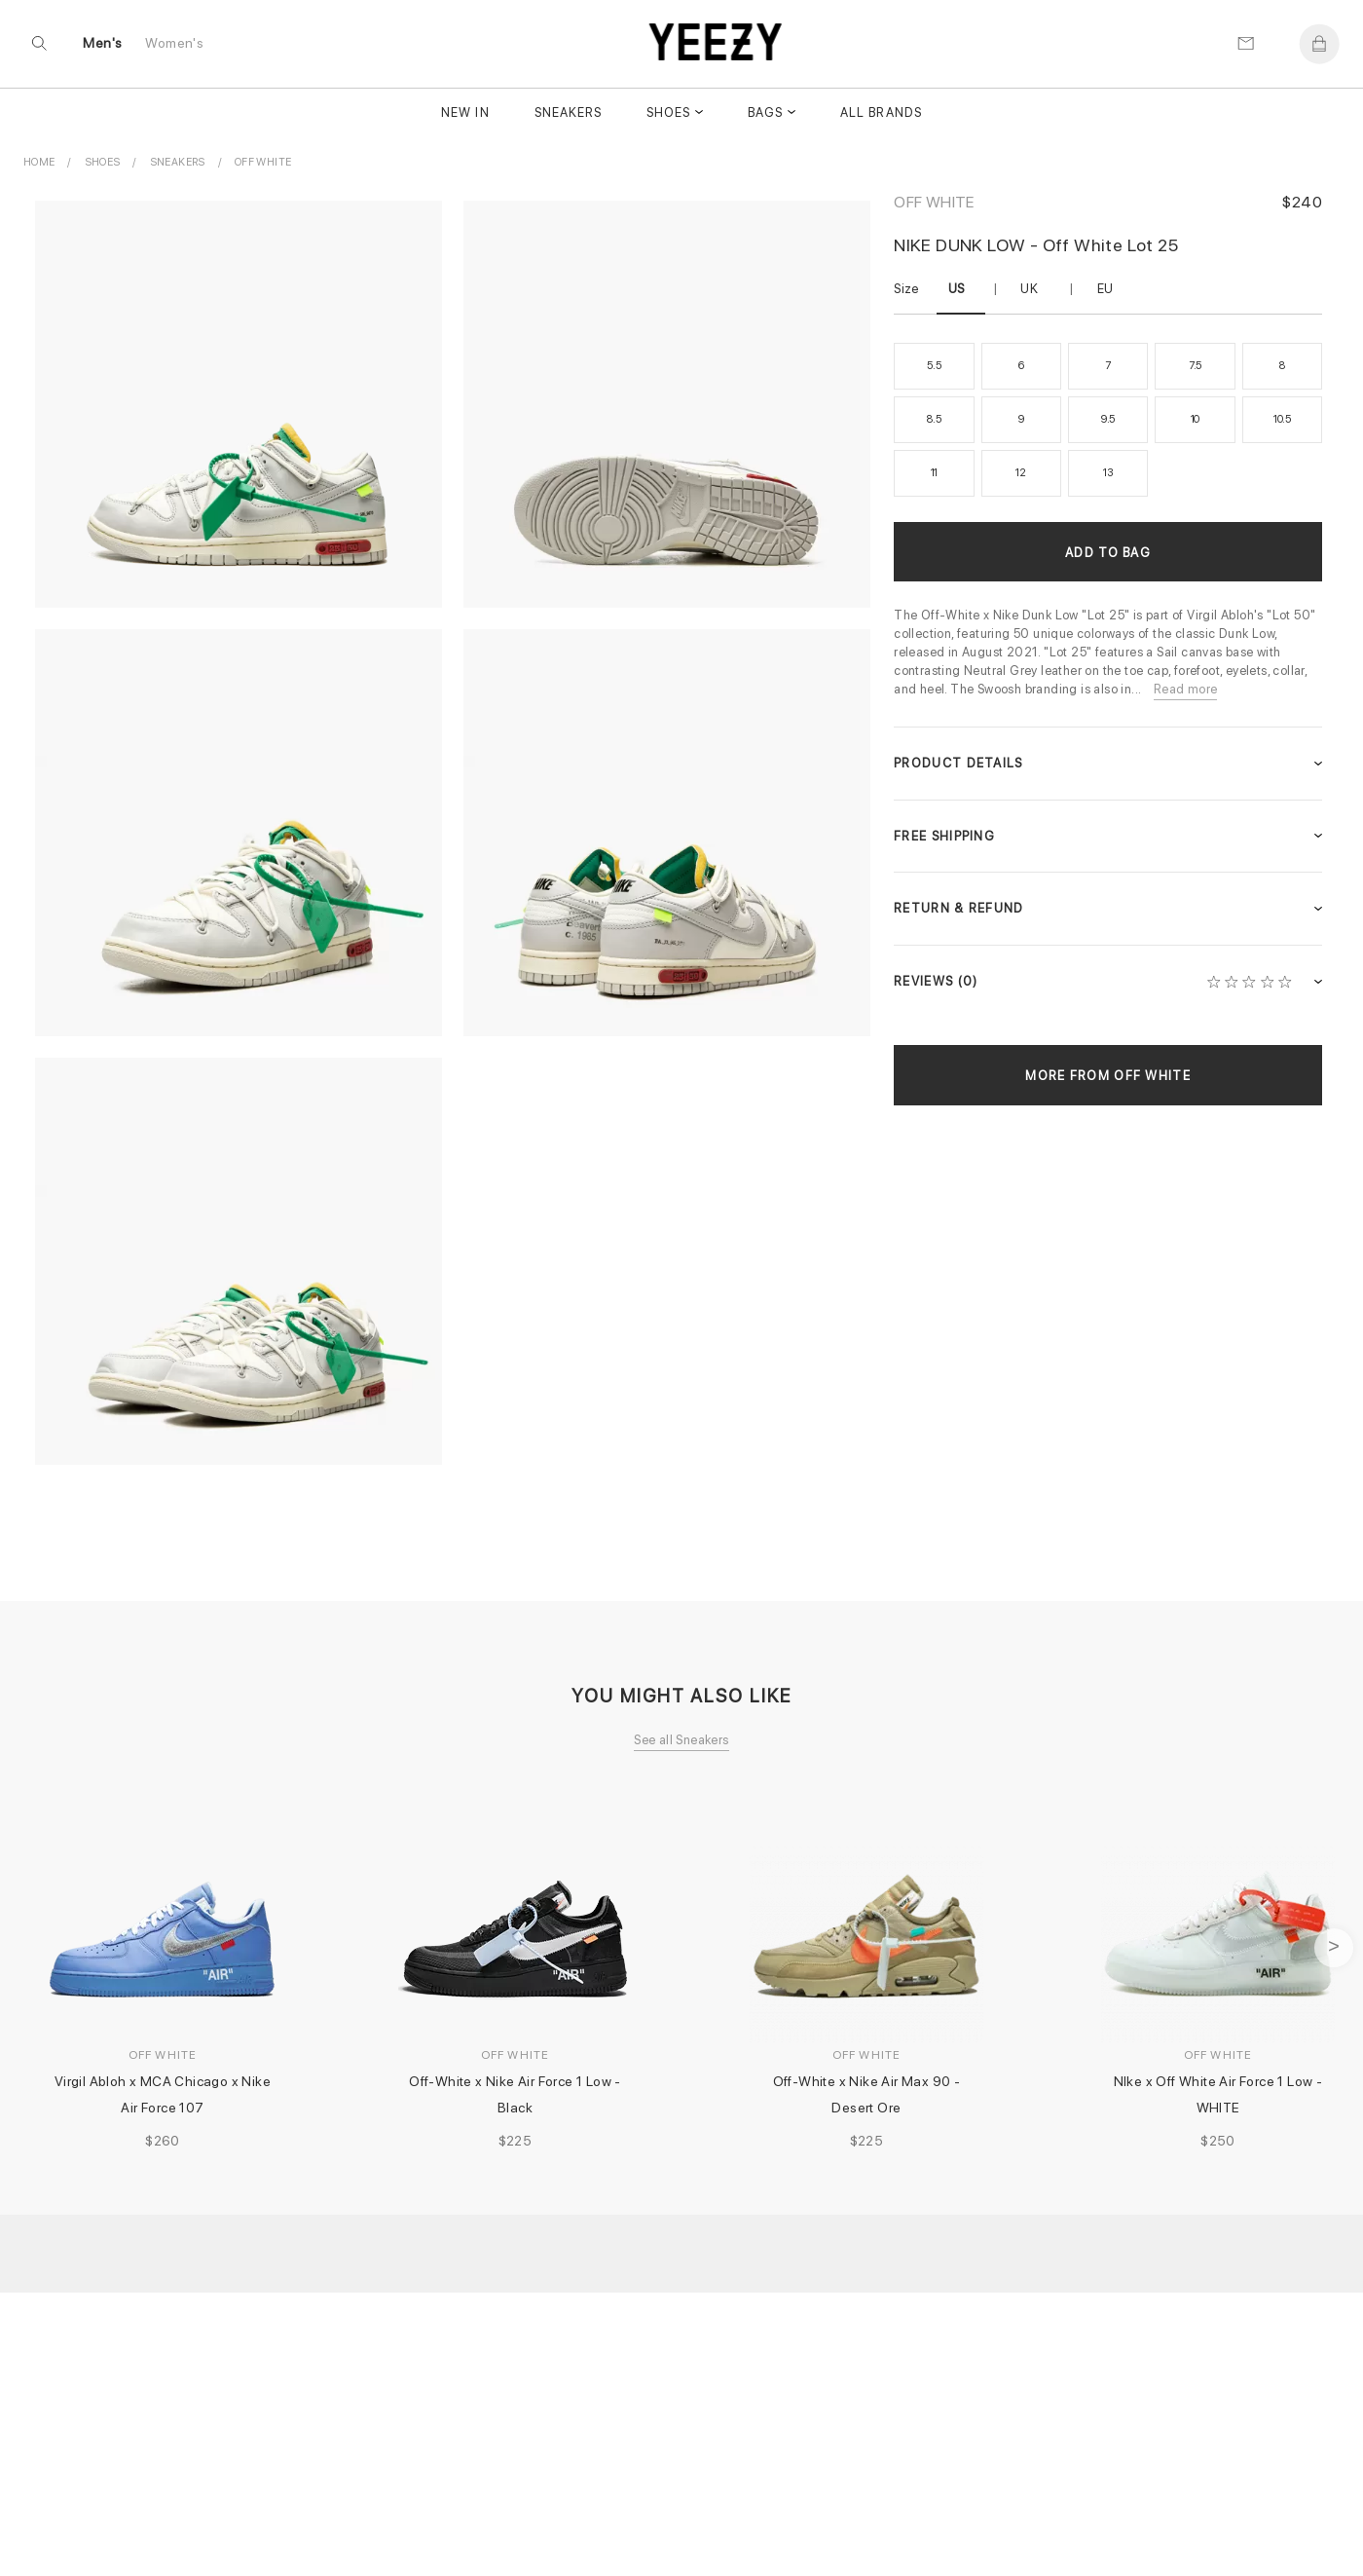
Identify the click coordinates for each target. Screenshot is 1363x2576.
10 (1195, 419)
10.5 (1282, 419)
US (956, 288)
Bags (765, 114)
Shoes (668, 114)
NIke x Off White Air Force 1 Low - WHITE (1220, 2094)
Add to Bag (1108, 552)
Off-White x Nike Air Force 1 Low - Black (516, 2094)
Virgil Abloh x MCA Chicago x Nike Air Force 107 (165, 2094)
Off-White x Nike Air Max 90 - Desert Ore (868, 2094)
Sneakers (568, 114)
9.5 (1108, 419)
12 (1020, 473)
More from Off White (1108, 1075)
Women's (175, 45)
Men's (103, 45)
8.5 (933, 419)
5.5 (933, 365)
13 (1108, 473)
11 (935, 473)
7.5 (1195, 365)
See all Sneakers (681, 1740)
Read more (1186, 689)
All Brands (880, 114)
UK (1029, 288)
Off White (934, 202)
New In (465, 114)
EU (1105, 288)
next (1333, 1947)
